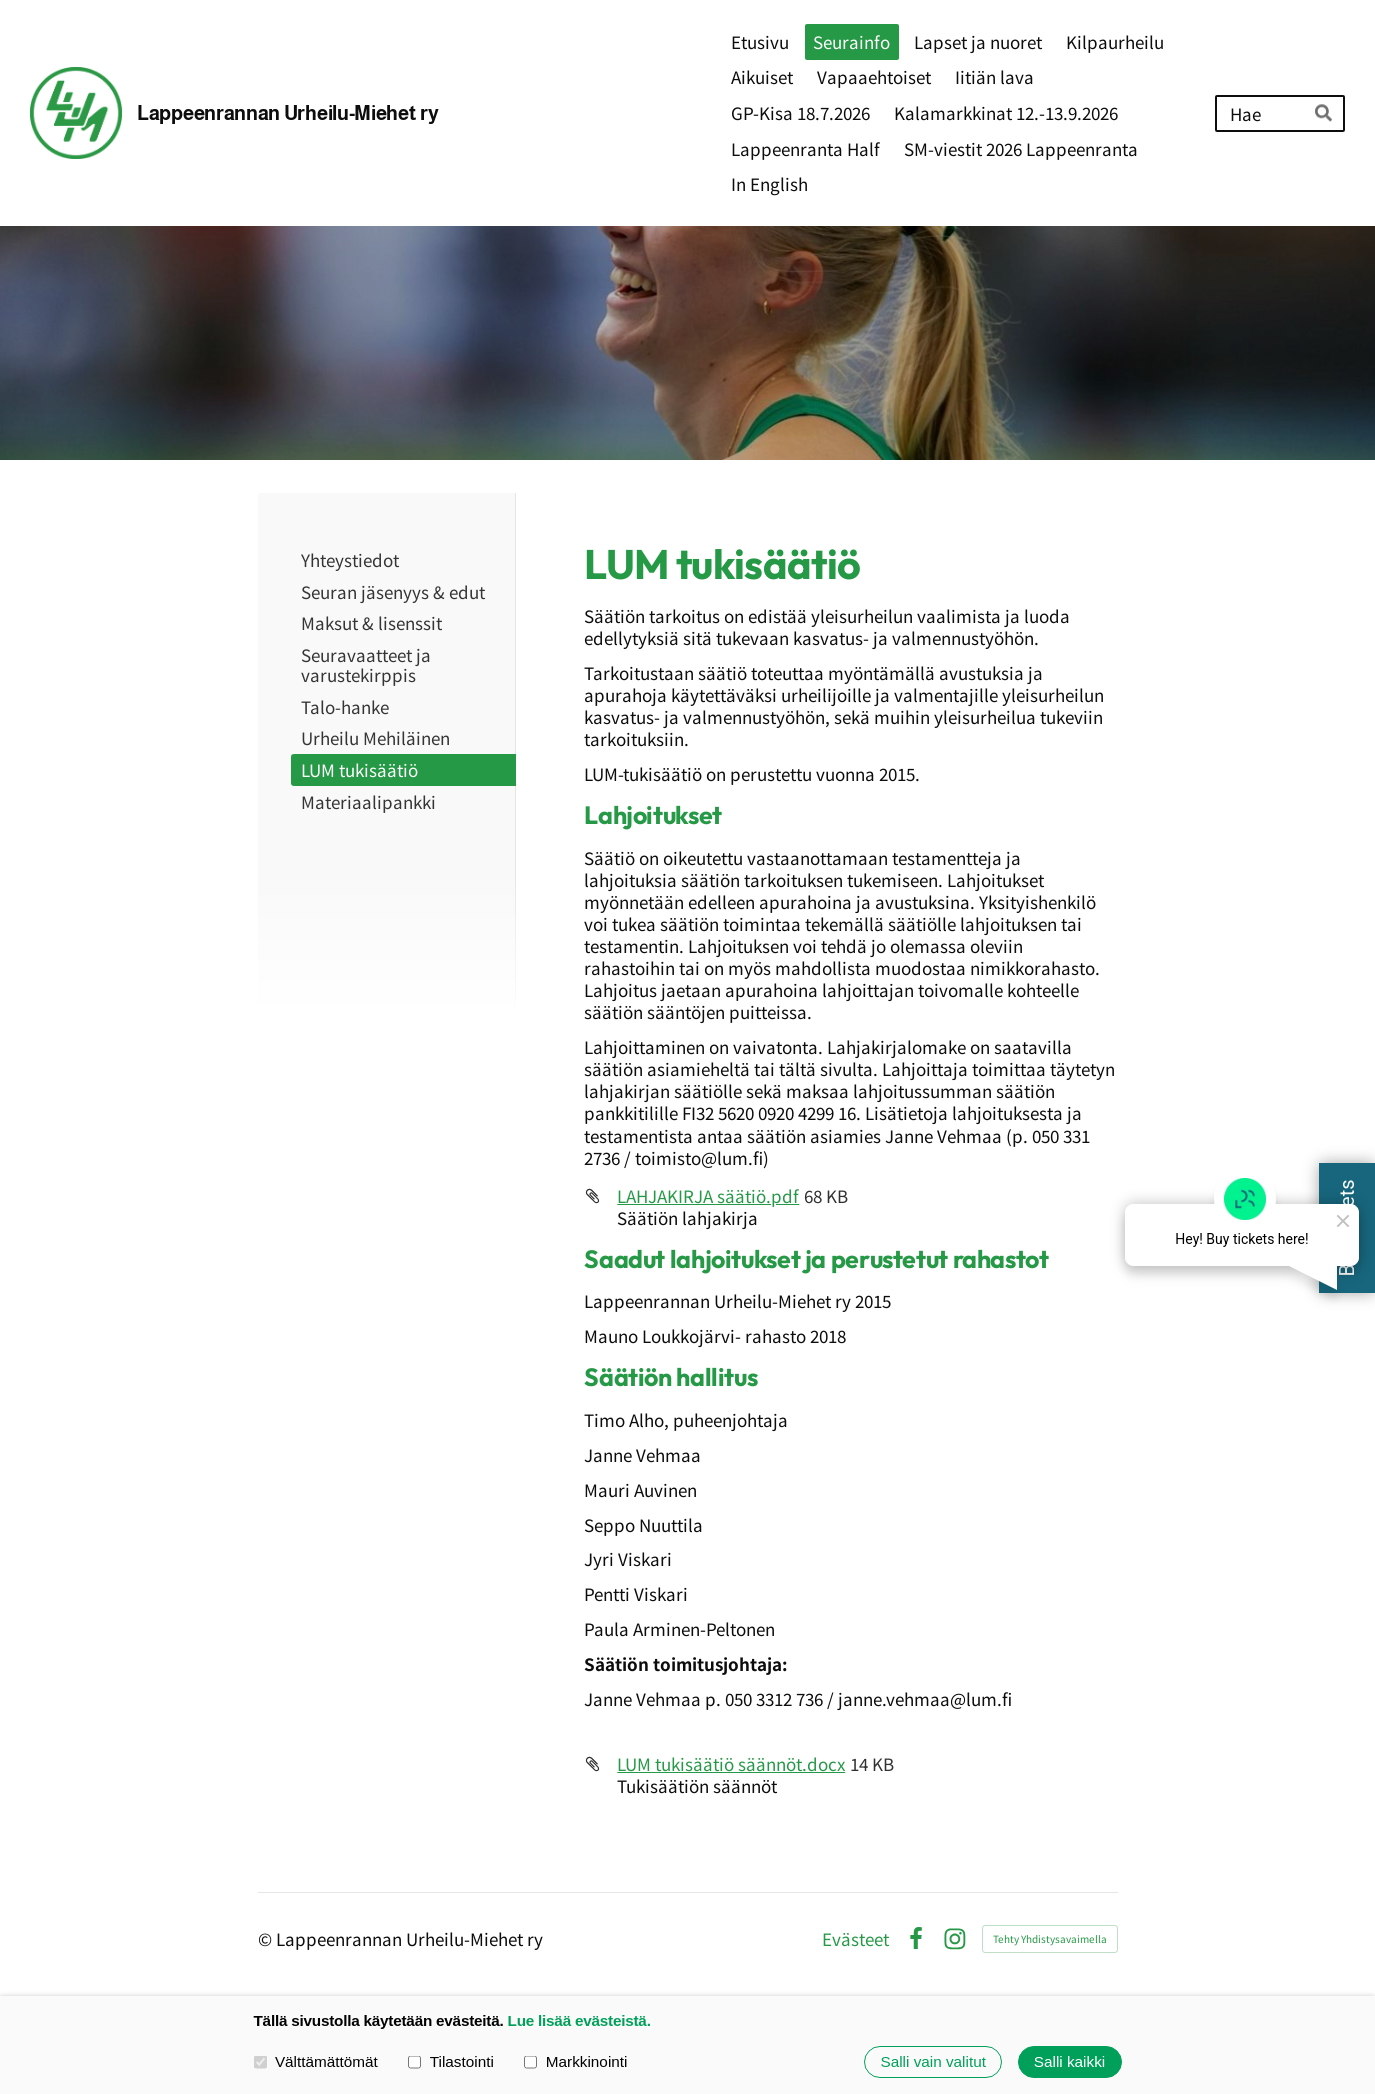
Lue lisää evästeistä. (579, 2020)
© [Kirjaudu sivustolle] (267, 1938)
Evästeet (855, 1938)
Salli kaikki (1069, 2061)
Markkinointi (575, 2061)
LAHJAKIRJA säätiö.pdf (708, 1195)
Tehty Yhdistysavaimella (1050, 1938)
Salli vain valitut (932, 2061)
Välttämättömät (316, 2061)
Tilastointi (450, 2061)
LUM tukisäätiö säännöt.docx (731, 1763)
